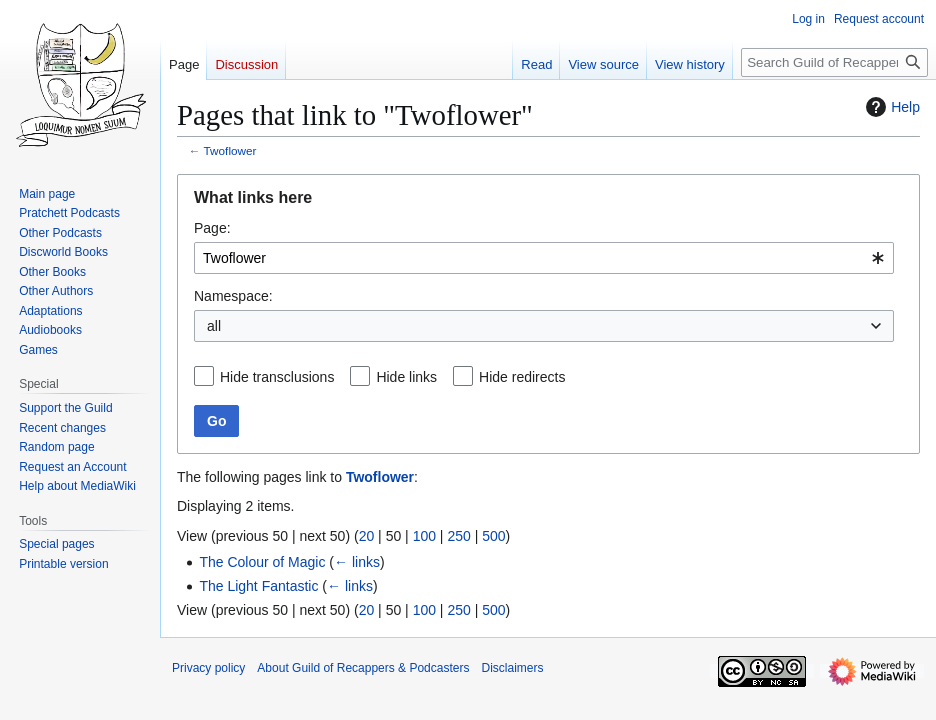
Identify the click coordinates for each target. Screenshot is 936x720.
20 (367, 536)
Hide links (406, 377)
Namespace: (233, 296)
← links (357, 562)
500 (493, 536)
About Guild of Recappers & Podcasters (363, 668)
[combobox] (544, 258)
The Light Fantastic (258, 586)
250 (458, 536)
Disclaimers (512, 668)
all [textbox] (214, 326)
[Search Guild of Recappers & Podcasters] (834, 62)
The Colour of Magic (262, 562)
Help (890, 107)
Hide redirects (522, 377)
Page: (212, 228)
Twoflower (230, 150)
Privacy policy (208, 668)
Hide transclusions (277, 377)
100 (424, 536)
